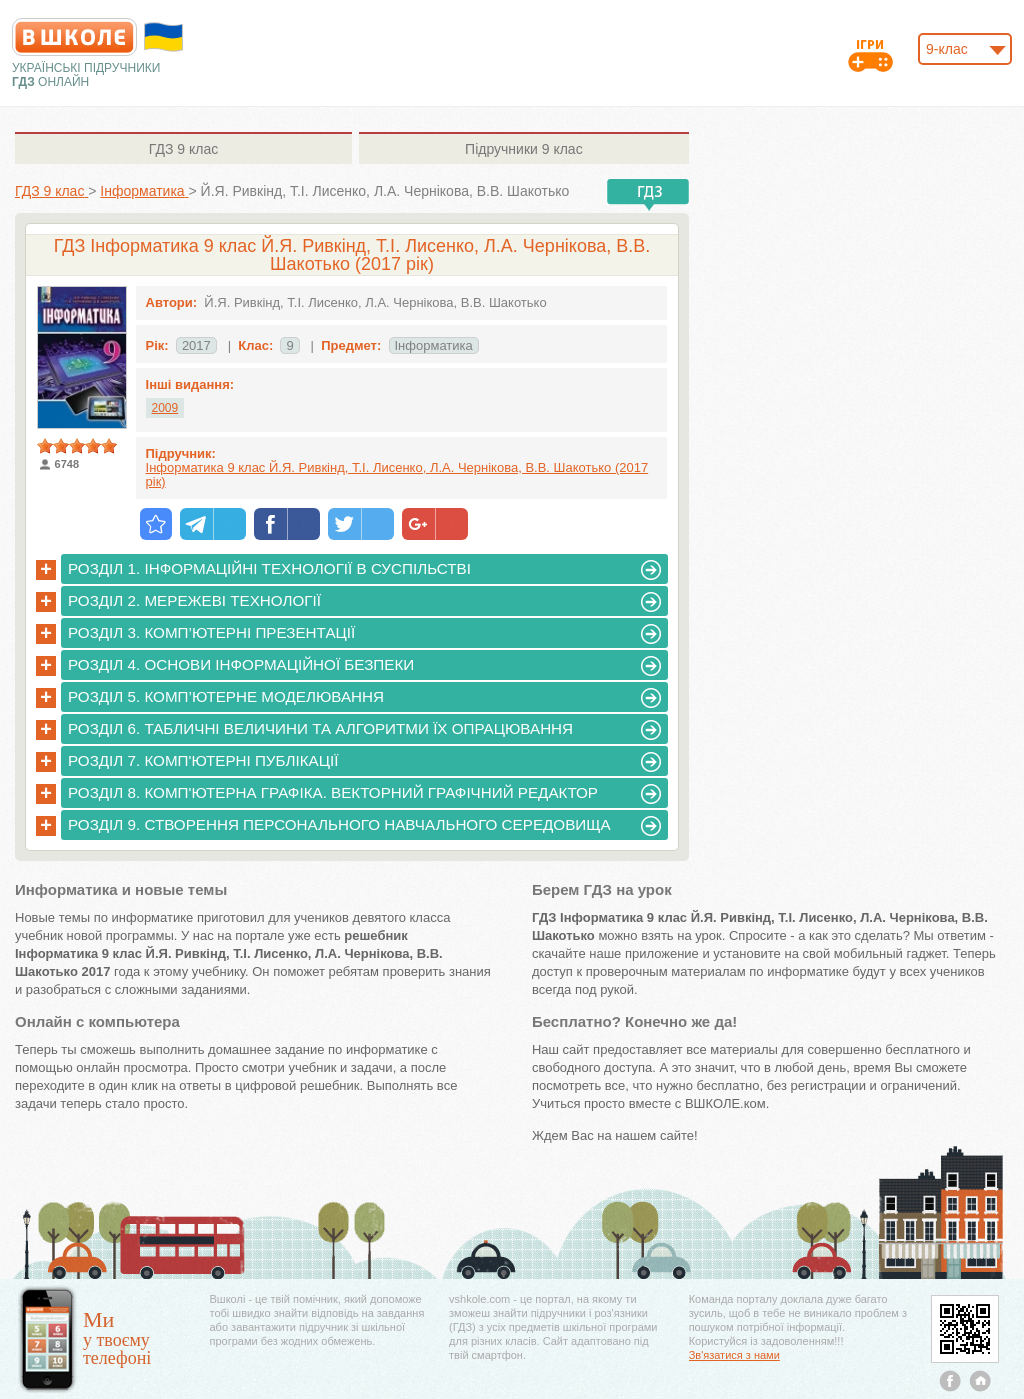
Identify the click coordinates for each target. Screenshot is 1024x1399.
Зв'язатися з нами (734, 1355)
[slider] (77, 446)
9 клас (183, 149)
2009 (165, 408)
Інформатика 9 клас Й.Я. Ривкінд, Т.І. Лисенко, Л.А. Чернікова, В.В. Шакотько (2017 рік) (397, 474)
